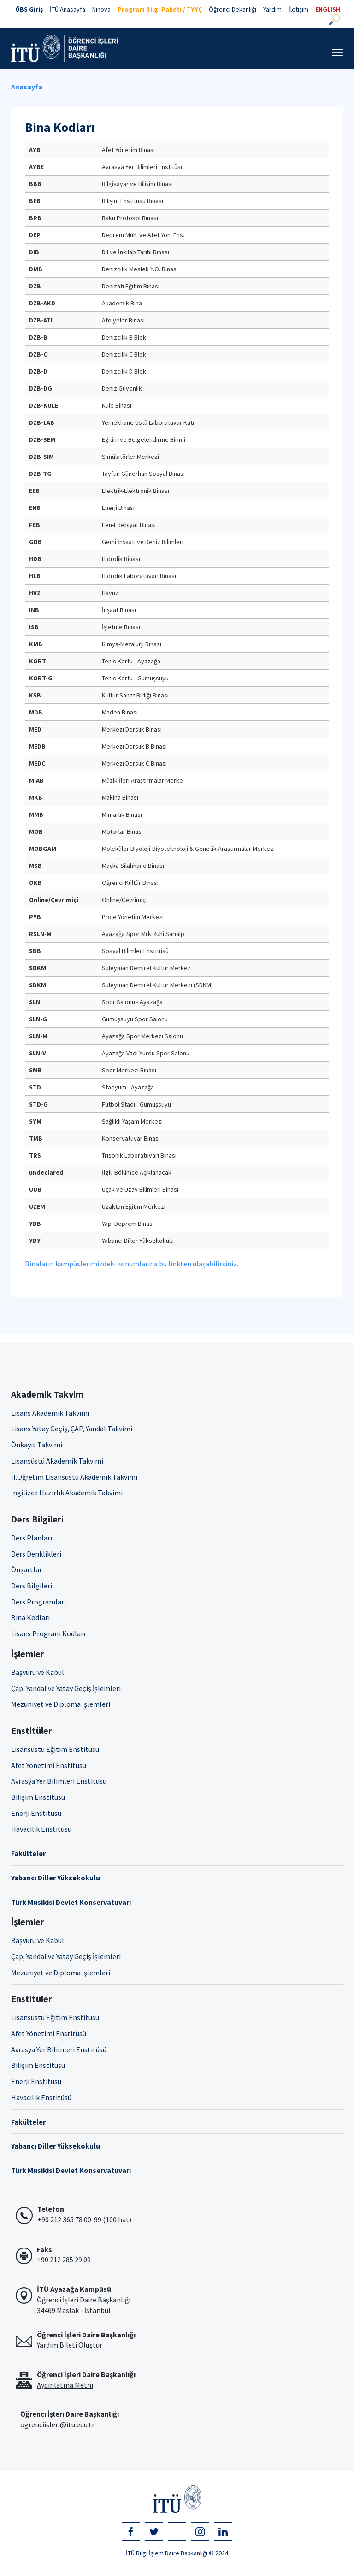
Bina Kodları (30, 1617)
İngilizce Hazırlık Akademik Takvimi (67, 1492)
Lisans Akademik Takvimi (50, 1412)
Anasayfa (26, 86)
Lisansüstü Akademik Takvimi (57, 1460)
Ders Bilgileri (31, 1585)
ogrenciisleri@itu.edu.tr (57, 2424)
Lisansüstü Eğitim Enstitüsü (55, 1749)
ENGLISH (327, 9)
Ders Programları (38, 1601)
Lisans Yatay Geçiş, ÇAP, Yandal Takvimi (71, 1428)
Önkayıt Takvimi (36, 1444)
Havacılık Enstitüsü (41, 1828)
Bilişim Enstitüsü (38, 1797)
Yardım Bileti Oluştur (69, 2344)
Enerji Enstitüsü (36, 1813)
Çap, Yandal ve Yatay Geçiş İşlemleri (66, 1688)
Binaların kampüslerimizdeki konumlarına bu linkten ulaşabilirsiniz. (131, 1263)
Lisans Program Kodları (48, 1633)
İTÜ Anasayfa (67, 9)
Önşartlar (26, 1569)
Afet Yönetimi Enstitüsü (48, 1765)
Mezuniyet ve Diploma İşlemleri (60, 1704)
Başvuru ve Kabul (37, 1672)
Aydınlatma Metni (65, 2384)
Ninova (101, 9)
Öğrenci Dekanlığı (232, 9)
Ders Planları (31, 1537)
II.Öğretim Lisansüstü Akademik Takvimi (74, 1476)
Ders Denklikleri (36, 1553)
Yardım (272, 9)
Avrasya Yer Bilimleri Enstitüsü (58, 1781)
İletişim (298, 9)
